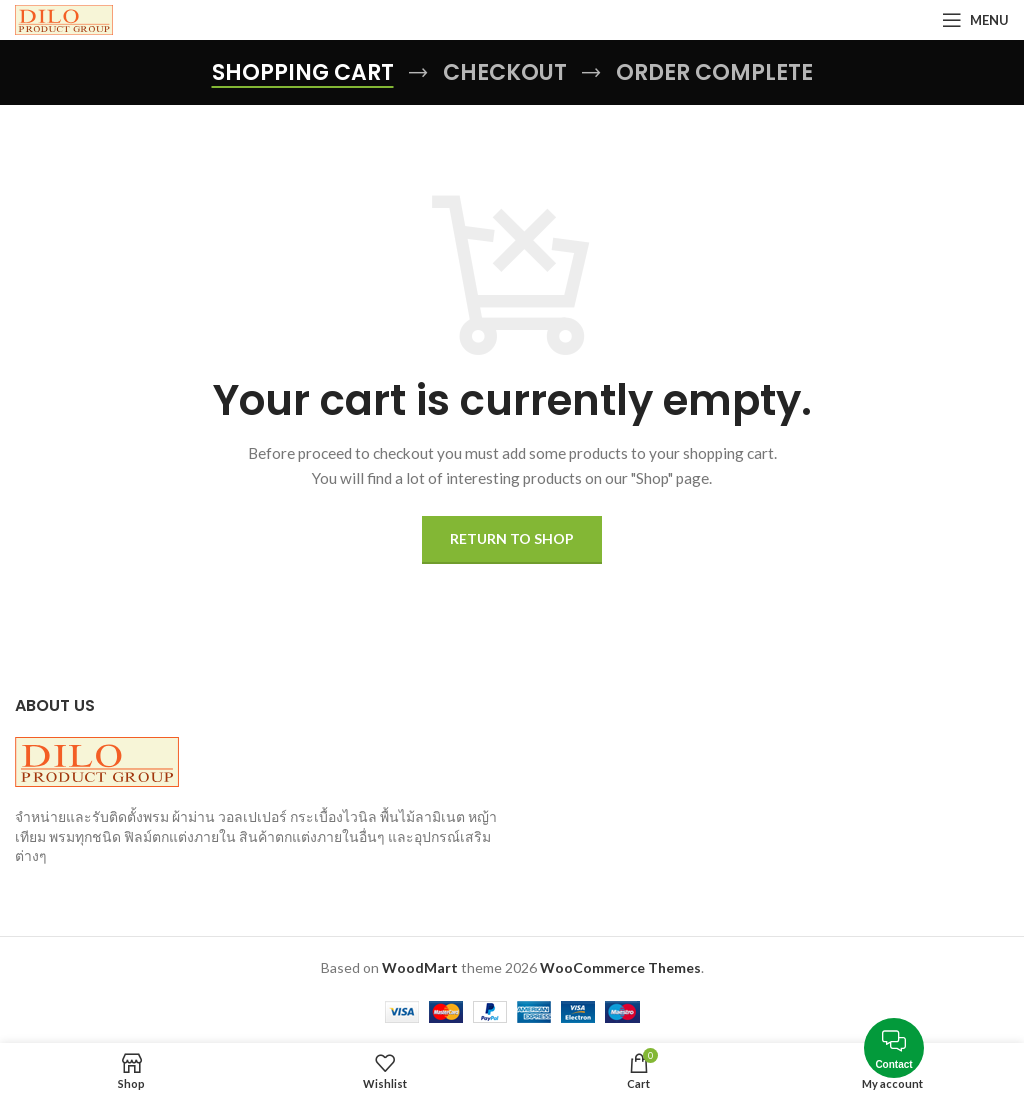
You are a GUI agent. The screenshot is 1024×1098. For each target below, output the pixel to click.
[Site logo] (64, 18)
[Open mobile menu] (975, 20)
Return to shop (512, 538)
